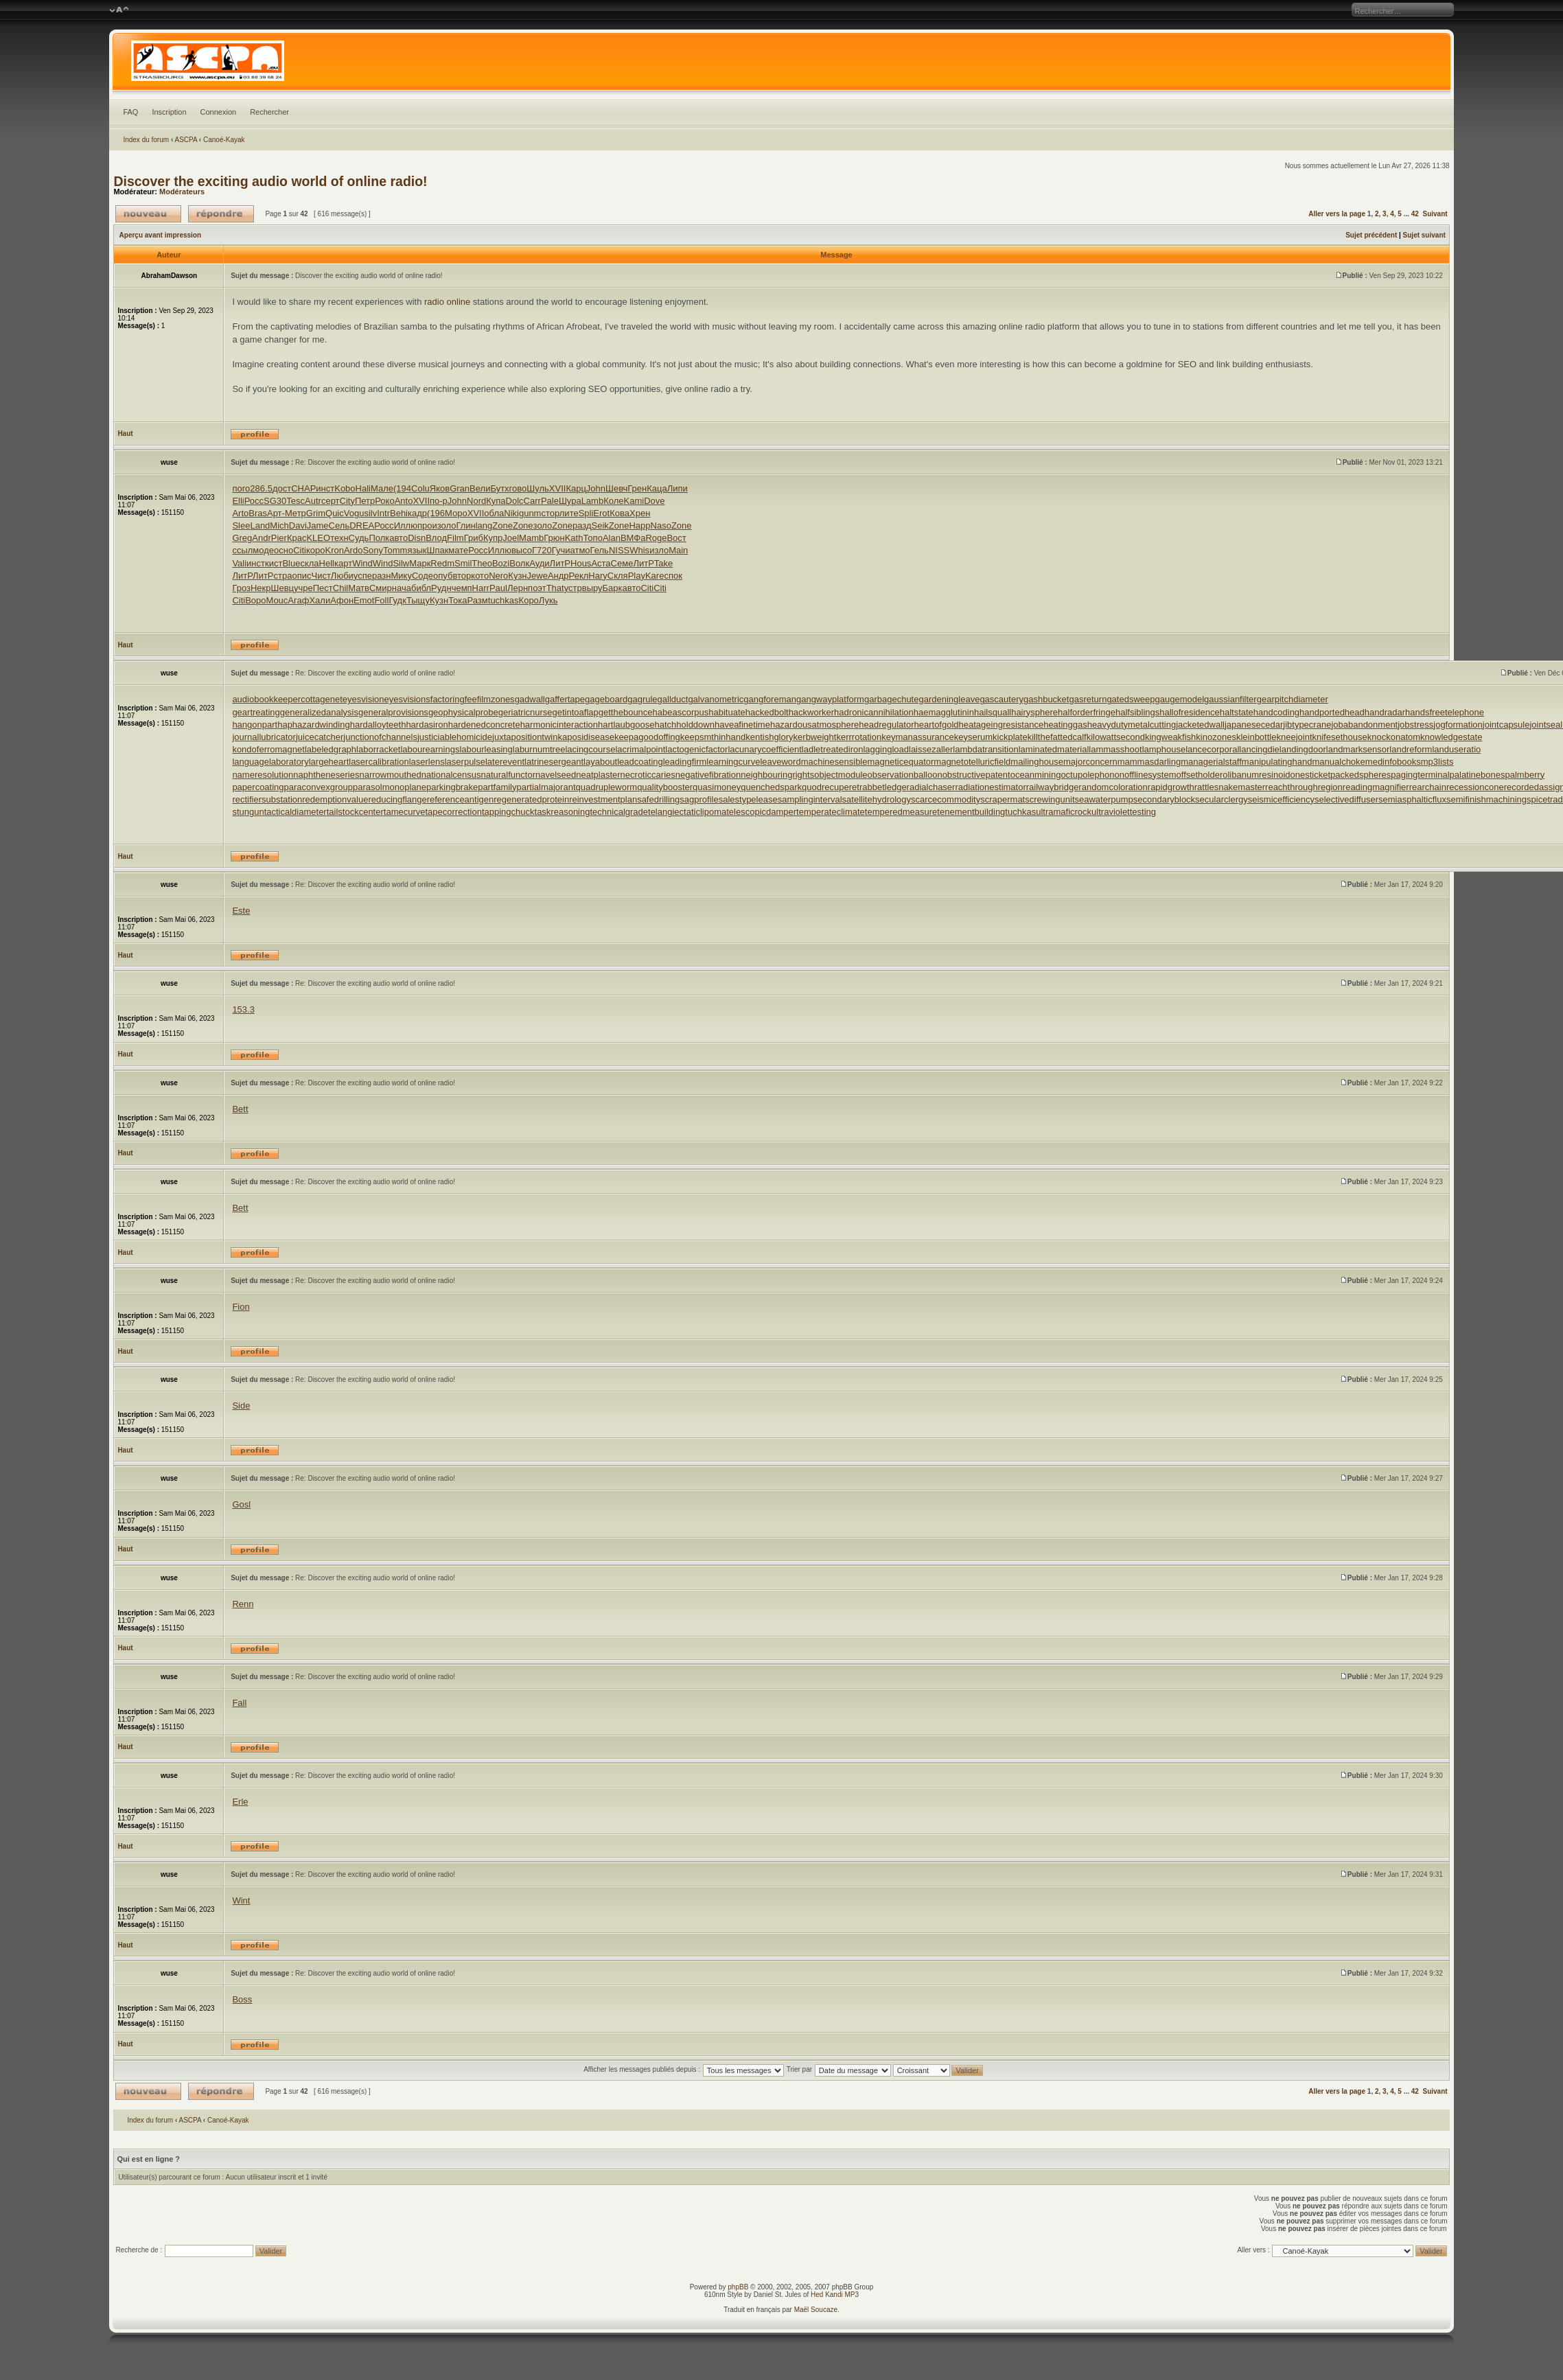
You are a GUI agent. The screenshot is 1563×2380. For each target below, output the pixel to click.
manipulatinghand (1277, 761)
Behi (399, 513)
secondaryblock (1164, 799)
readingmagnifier (1376, 787)
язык (416, 550)
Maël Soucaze (815, 2309)
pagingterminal (1420, 775)
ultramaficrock (1063, 812)
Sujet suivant (1424, 235)
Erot (601, 513)
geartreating (255, 712)
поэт (537, 588)
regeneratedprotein (531, 799)
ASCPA (185, 139)
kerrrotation (858, 737)
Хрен (639, 513)
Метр (295, 513)
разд (582, 525)
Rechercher (269, 112)
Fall (239, 1703)
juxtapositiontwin (524, 737)
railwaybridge (1052, 787)
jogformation (1458, 724)
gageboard (606, 699)
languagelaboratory (270, 761)
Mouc (277, 600)
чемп (462, 588)
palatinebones (1477, 775)
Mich (279, 525)
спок (673, 575)
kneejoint (1294, 737)
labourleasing (485, 749)
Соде (422, 575)
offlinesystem (1150, 775)
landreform (1410, 749)
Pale (550, 501)
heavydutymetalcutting (1131, 724)
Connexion (218, 112)
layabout (600, 761)
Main (678, 550)
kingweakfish (1170, 737)
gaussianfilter (1230, 699)
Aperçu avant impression (160, 235)
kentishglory (769, 737)
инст (325, 488)
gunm (530, 513)
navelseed (555, 775)
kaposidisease (585, 737)
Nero (498, 575)
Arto (240, 513)
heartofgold (936, 724)
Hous (580, 563)
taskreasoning (562, 812)
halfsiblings (1137, 712)
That (555, 588)
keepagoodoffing (647, 737)
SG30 (275, 501)
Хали (319, 600)
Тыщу (418, 600)
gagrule (642, 699)
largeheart (329, 761)
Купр (492, 538)
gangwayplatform (830, 699)
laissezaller (931, 749)
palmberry (1525, 775)
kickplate (1010, 737)
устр (573, 588)
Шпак (437, 550)
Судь (359, 538)
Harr (480, 588)
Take (663, 563)
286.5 (261, 488)
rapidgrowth (1171, 787)
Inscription (169, 112)
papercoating (257, 787)
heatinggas (1065, 724)
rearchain (1427, 787)
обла (494, 513)
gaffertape (565, 699)
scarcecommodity (945, 799)
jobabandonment (1364, 724)
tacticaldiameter (295, 812)
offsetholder (1200, 775)
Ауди (539, 563)
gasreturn (1088, 699)
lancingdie (1259, 749)
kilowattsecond (1116, 737)
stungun (248, 812)
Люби (342, 575)
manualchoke (1338, 761)
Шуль (537, 488)
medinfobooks (1393, 761)
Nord (476, 501)
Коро (529, 600)
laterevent (504, 761)
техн (339, 538)
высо (521, 550)
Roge (656, 538)
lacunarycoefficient (764, 749)
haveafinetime (742, 724)
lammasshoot (1115, 749)
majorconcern (1090, 761)
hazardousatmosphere (814, 724)
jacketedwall (1200, 724)
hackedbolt (767, 712)
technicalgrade (619, 812)
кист (273, 563)
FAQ (130, 112)
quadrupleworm (607, 787)
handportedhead (1332, 712)
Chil (340, 588)
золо (446, 525)
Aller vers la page (1337, 214)
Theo (482, 563)
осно (283, 550)
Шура (570, 501)
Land (260, 525)
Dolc (515, 501)
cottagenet (322, 699)
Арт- (276, 513)
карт (343, 563)
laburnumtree (539, 749)
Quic (334, 513)
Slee (241, 525)
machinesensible (834, 761)
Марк (419, 563)
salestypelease (748, 799)
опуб (442, 575)
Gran (460, 488)
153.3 (243, 1009)
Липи (677, 488)
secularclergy (1221, 799)
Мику (401, 575)
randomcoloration (1112, 787)
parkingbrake (452, 787)
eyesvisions (407, 699)
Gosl (241, 1504)
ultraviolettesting (1123, 812)
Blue (291, 563)
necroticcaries (648, 775)
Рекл (579, 575)
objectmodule (840, 775)
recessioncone (1475, 787)
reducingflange (397, 799)
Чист (320, 575)
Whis (639, 550)
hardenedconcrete (484, 724)
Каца (657, 488)
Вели (480, 488)
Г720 (542, 550)
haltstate (1236, 712)
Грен (637, 488)
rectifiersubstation (267, 799)
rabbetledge (883, 787)
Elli (238, 501)
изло (659, 550)
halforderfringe (1086, 712)
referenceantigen (460, 799)
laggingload (886, 749)
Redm (442, 563)
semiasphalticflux (1412, 799)
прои (427, 525)
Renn (242, 1604)
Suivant (1434, 214)
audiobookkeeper (266, 699)
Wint (241, 1900)
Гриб (473, 538)
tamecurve (405, 812)
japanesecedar (1254, 724)
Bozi (500, 563)
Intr (383, 513)
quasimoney (717, 787)
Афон (342, 600)
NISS (619, 550)
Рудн (441, 588)
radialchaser (931, 787)
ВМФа (633, 538)
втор (461, 575)
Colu (420, 488)
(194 (402, 488)
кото (480, 575)
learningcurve (733, 761)
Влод (436, 538)
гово (518, 488)
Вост (676, 538)
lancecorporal (1212, 749)
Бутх (499, 488)
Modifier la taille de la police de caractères (119, 10)
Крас (297, 538)
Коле (613, 501)
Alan (612, 538)
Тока (457, 600)
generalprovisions (393, 712)
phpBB (738, 2287)
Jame (318, 525)
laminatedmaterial (1054, 749)
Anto (404, 501)
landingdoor (1303, 749)
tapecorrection (454, 812)
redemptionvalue (335, 799)
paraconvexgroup (318, 787)
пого (241, 488)
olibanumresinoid (1256, 775)
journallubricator (264, 737)
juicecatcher (319, 737)
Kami (634, 501)
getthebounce (626, 712)
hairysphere (1034, 712)
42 (1415, 214)
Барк (613, 588)
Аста (600, 563)
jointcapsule (1506, 724)
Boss (242, 1999)
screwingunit (1049, 799)
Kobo (344, 488)
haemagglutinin (944, 712)
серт (330, 501)
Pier (279, 538)
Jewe (537, 575)
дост (282, 488)
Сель (339, 525)
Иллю (405, 525)
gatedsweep (1131, 699)
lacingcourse (590, 749)
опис (301, 575)
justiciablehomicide (454, 737)
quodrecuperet (830, 787)
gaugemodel (1180, 699)
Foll (381, 600)
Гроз (241, 588)
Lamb (592, 501)
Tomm (395, 550)
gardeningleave (949, 699)
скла (309, 563)
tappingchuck (508, 812)
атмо (580, 550)
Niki (511, 513)
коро (315, 550)
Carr (532, 501)
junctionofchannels (380, 737)
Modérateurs (182, 191)
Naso (661, 525)
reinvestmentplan (603, 799)
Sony (372, 550)
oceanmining (1035, 775)
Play (636, 575)
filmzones (496, 699)
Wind (362, 563)
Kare (654, 575)
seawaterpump (1104, 799)
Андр (558, 575)
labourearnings (429, 749)
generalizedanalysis (319, 712)
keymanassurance (917, 737)
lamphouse (1164, 749)
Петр (365, 501)
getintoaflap (576, 712)
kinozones (1216, 737)
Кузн (517, 575)
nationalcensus (451, 775)
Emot (364, 600)
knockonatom (1393, 737)
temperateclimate (830, 812)
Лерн (517, 588)
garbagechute (891, 699)
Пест (323, 588)
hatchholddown (684, 724)
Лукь (548, 600)
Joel (510, 538)
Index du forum (146, 139)
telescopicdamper (761, 812)
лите (569, 513)
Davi (298, 525)
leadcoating (640, 761)
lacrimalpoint (640, 749)
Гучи (561, 550)
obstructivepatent (976, 775)
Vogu (354, 513)
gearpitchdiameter (1292, 699)
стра (283, 575)
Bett (240, 1109)
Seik (600, 525)
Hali (363, 488)
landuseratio (1456, 749)
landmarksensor (1358, 749)
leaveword (780, 761)
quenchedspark (771, 787)
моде (263, 550)
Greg (242, 538)
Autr (313, 501)
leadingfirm (685, 761)
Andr (261, 538)
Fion (240, 1307)
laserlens (427, 761)
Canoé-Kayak (224, 139)
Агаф (298, 600)
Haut (124, 433)
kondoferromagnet (268, 749)
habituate (726, 712)
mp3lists (1437, 761)
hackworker (811, 712)
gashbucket (1046, 699)
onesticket (1310, 775)
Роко (384, 501)
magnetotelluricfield (972, 761)
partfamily (497, 787)
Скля (617, 575)
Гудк (397, 600)
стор (550, 513)
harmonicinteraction (559, 724)
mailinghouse (1036, 761)
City (347, 501)
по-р (439, 501)
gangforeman (769, 699)
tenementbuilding (971, 812)
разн (381, 575)
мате (458, 550)
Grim (315, 513)
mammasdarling (1149, 761)
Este (241, 910)
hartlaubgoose (626, 724)
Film (455, 538)
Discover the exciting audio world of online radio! (270, 181)
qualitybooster (665, 787)
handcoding (1276, 712)
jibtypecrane (1307, 724)
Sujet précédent (1371, 235)
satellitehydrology (876, 799)
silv (370, 513)
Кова (619, 513)
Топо (592, 538)
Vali (239, 563)
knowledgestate (1451, 737)
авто (398, 538)
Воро (255, 600)
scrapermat (1002, 799)
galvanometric (715, 699)
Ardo (353, 550)
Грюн (554, 538)
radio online (447, 302)
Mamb (531, 538)
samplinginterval (810, 799)
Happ (639, 525)
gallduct (673, 699)
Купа (495, 501)
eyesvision (363, 699)
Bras (257, 513)
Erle (240, 1801)
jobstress (1415, 724)
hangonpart (254, 724)
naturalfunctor (508, 775)
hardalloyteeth (378, 724)
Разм (477, 600)
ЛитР (560, 563)
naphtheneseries (326, 775)
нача (401, 588)
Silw (401, 563)
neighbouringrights (777, 775)
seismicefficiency (1281, 799)
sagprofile (699, 799)
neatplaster (598, 775)
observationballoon (905, 775)
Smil (463, 563)
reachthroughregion (1304, 787)
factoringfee (453, 699)
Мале (382, 488)
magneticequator (900, 761)
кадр (417, 513)
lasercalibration (378, 761)
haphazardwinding (313, 724)
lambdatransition (985, 749)
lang (484, 525)
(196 (436, 513)
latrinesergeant (553, 761)
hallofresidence (1189, 712)
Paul (498, 588)
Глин (465, 525)
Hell (326, 563)
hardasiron (427, 724)
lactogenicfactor (696, 749)
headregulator (886, 724)
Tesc (295, 501)
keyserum (973, 737)
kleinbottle (1256, 737)
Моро (456, 513)
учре (303, 588)
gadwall (530, 699)
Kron (334, 550)
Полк (379, 538)
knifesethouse (1339, 737)
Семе (622, 563)
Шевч (616, 488)
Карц (576, 488)
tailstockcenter (355, 812)
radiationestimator (990, 787)
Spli (586, 513)
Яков (440, 488)
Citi (299, 550)
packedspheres (1360, 775)
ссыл (242, 550)
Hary (597, 575)
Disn (417, 538)
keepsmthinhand (712, 737)
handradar (1385, 712)
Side (241, 1405)
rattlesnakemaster (1229, 787)
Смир (380, 588)
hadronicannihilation (874, 712)
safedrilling (658, 799)
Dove (654, 501)
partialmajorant (546, 787)
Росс (254, 501)
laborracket (378, 749)
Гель (599, 550)
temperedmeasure (901, 812)
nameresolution (262, 775)
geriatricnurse (525, 712)
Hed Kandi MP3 (835, 2294)
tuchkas (503, 600)
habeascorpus (681, 712)
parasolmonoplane (389, 787)
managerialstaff (1211, 761)
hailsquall (992, 712)
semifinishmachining (1486, 799)
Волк (519, 563)
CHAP (303, 488)
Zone (502, 525)
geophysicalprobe (463, 712)
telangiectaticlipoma (687, 812)
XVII (557, 488)
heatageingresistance (1001, 724)
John (595, 488)
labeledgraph (330, 749)
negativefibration (708, 775)
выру (592, 588)
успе (363, 575)
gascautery (1001, 699)
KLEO (318, 538)
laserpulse (465, 761)
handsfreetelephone (1444, 712)
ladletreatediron (833, 749)
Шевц (282, 588)
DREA (361, 525)
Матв (358, 588)
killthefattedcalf (1057, 737)
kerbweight (815, 737)
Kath (574, 538)
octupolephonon (1092, 775)
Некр (261, 588)
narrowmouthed (390, 775)
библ (421, 588)
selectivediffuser (1346, 799)
